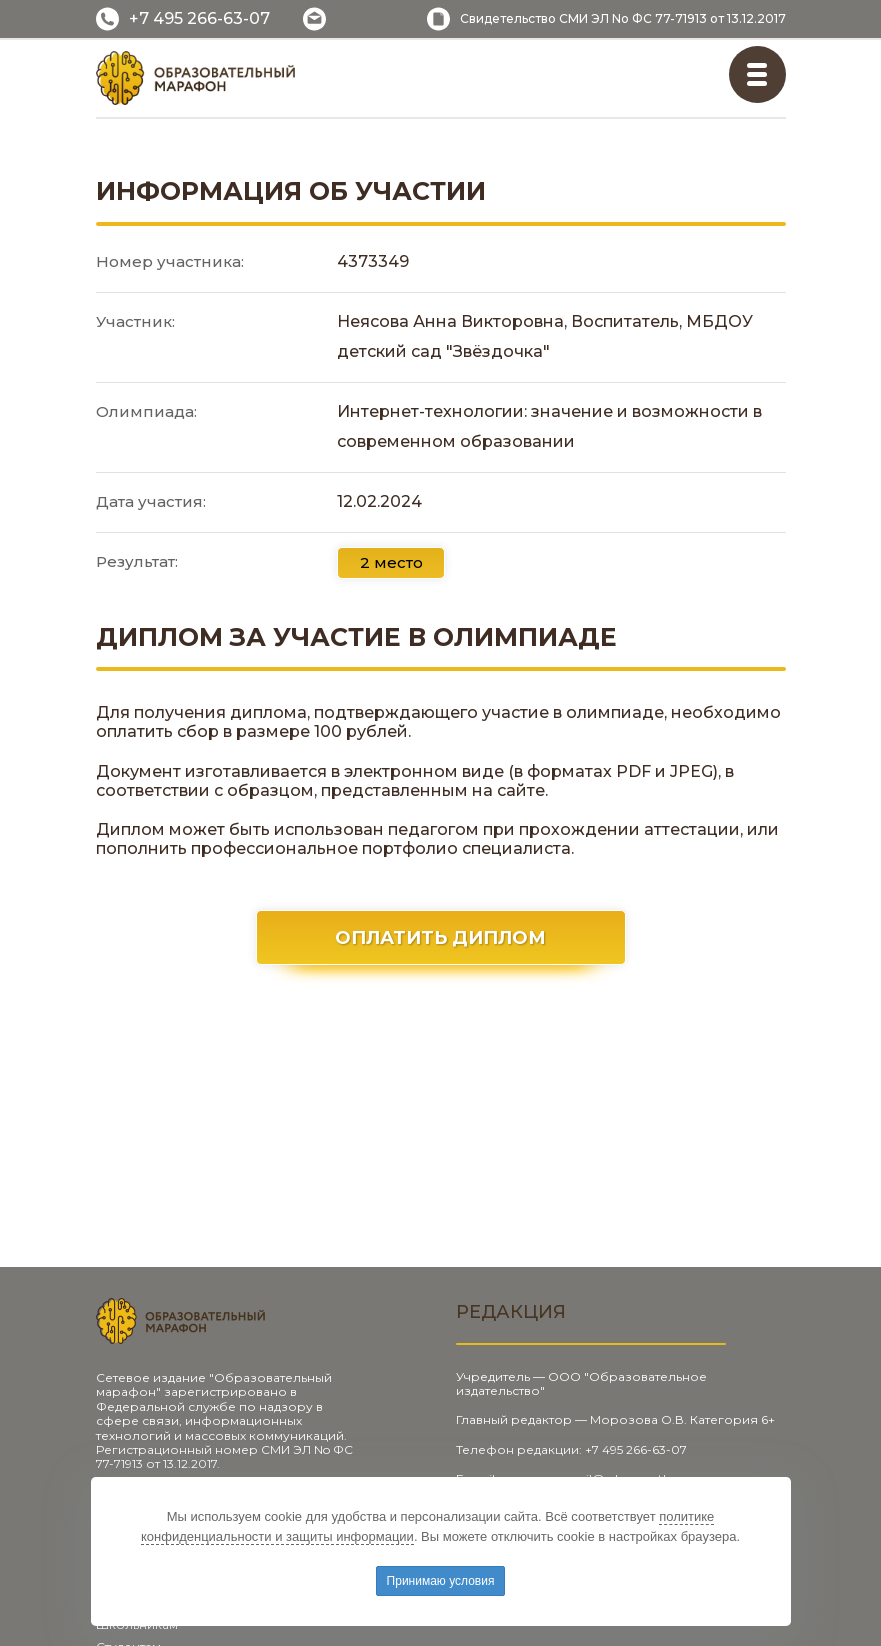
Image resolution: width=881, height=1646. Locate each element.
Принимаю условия (441, 1581)
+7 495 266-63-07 (199, 18)
